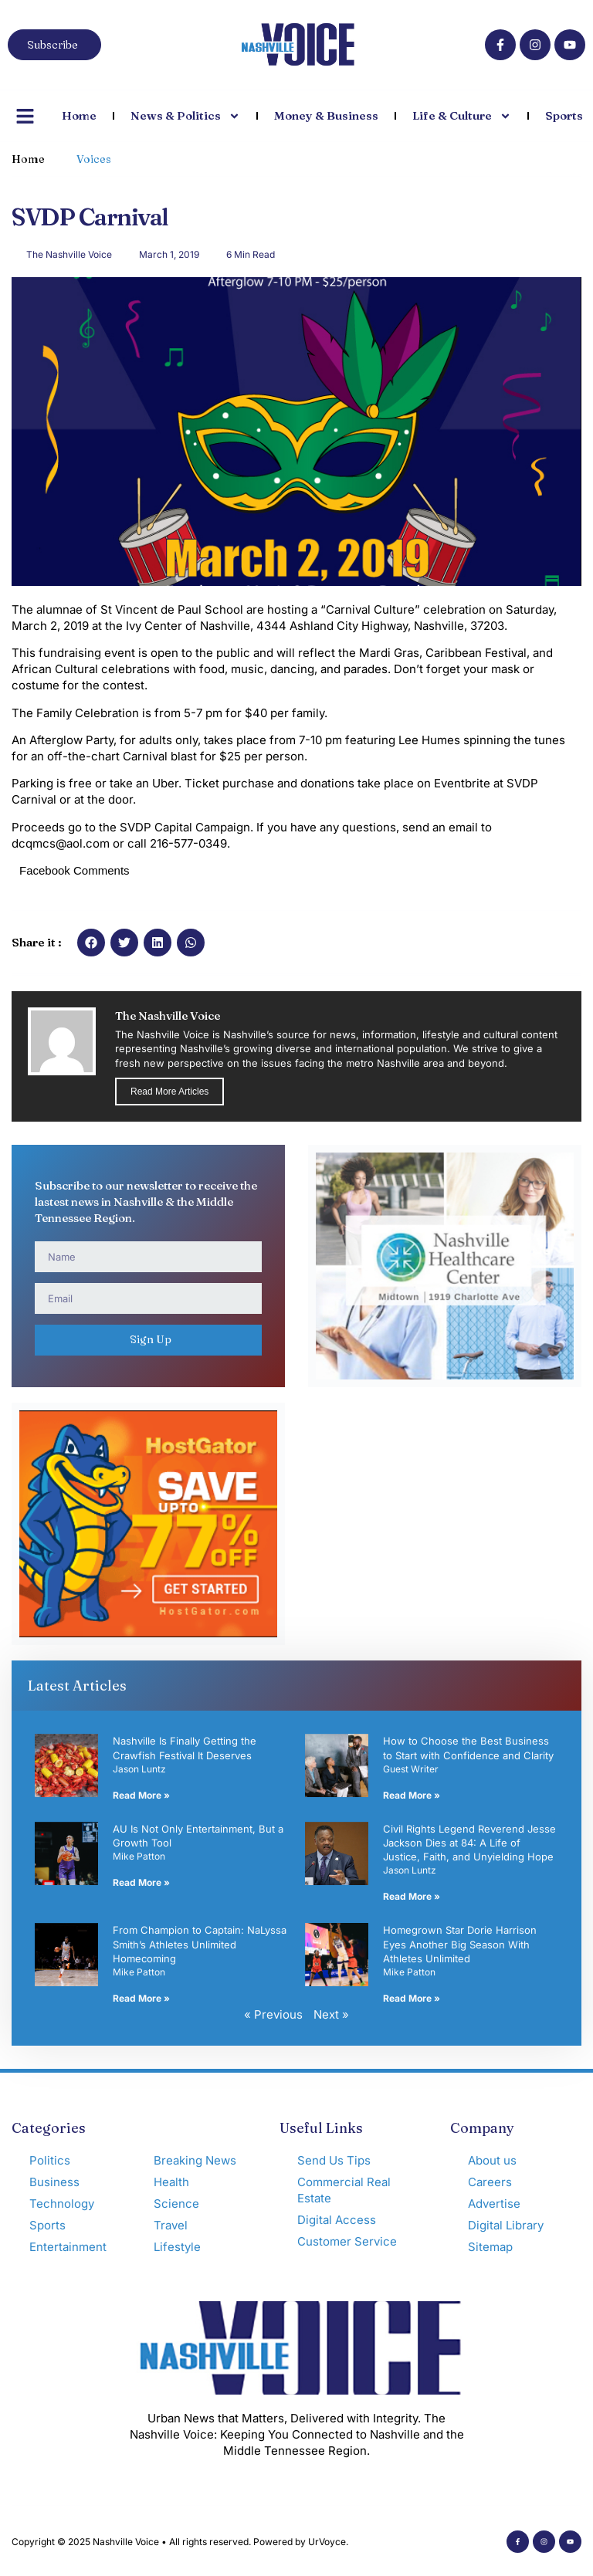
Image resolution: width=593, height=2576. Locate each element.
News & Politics (185, 116)
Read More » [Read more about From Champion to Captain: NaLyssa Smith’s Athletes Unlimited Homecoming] (141, 1998)
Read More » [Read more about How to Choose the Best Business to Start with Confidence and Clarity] (411, 1795)
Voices (93, 159)
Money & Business (326, 115)
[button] (91, 942)
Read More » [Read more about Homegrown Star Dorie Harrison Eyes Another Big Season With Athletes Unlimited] (411, 1998)
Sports (564, 115)
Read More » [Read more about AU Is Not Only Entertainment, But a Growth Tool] (141, 1882)
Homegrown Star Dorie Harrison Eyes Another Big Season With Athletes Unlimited (460, 1944)
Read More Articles (169, 1091)
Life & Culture (461, 116)
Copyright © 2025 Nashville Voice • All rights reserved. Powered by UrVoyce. (180, 2541)
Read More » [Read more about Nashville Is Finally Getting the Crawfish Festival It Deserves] (141, 1795)
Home (79, 115)
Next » (331, 2014)
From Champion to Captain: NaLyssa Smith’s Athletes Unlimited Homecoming (199, 1944)
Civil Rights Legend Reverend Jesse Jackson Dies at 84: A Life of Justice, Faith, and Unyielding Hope (469, 1843)
